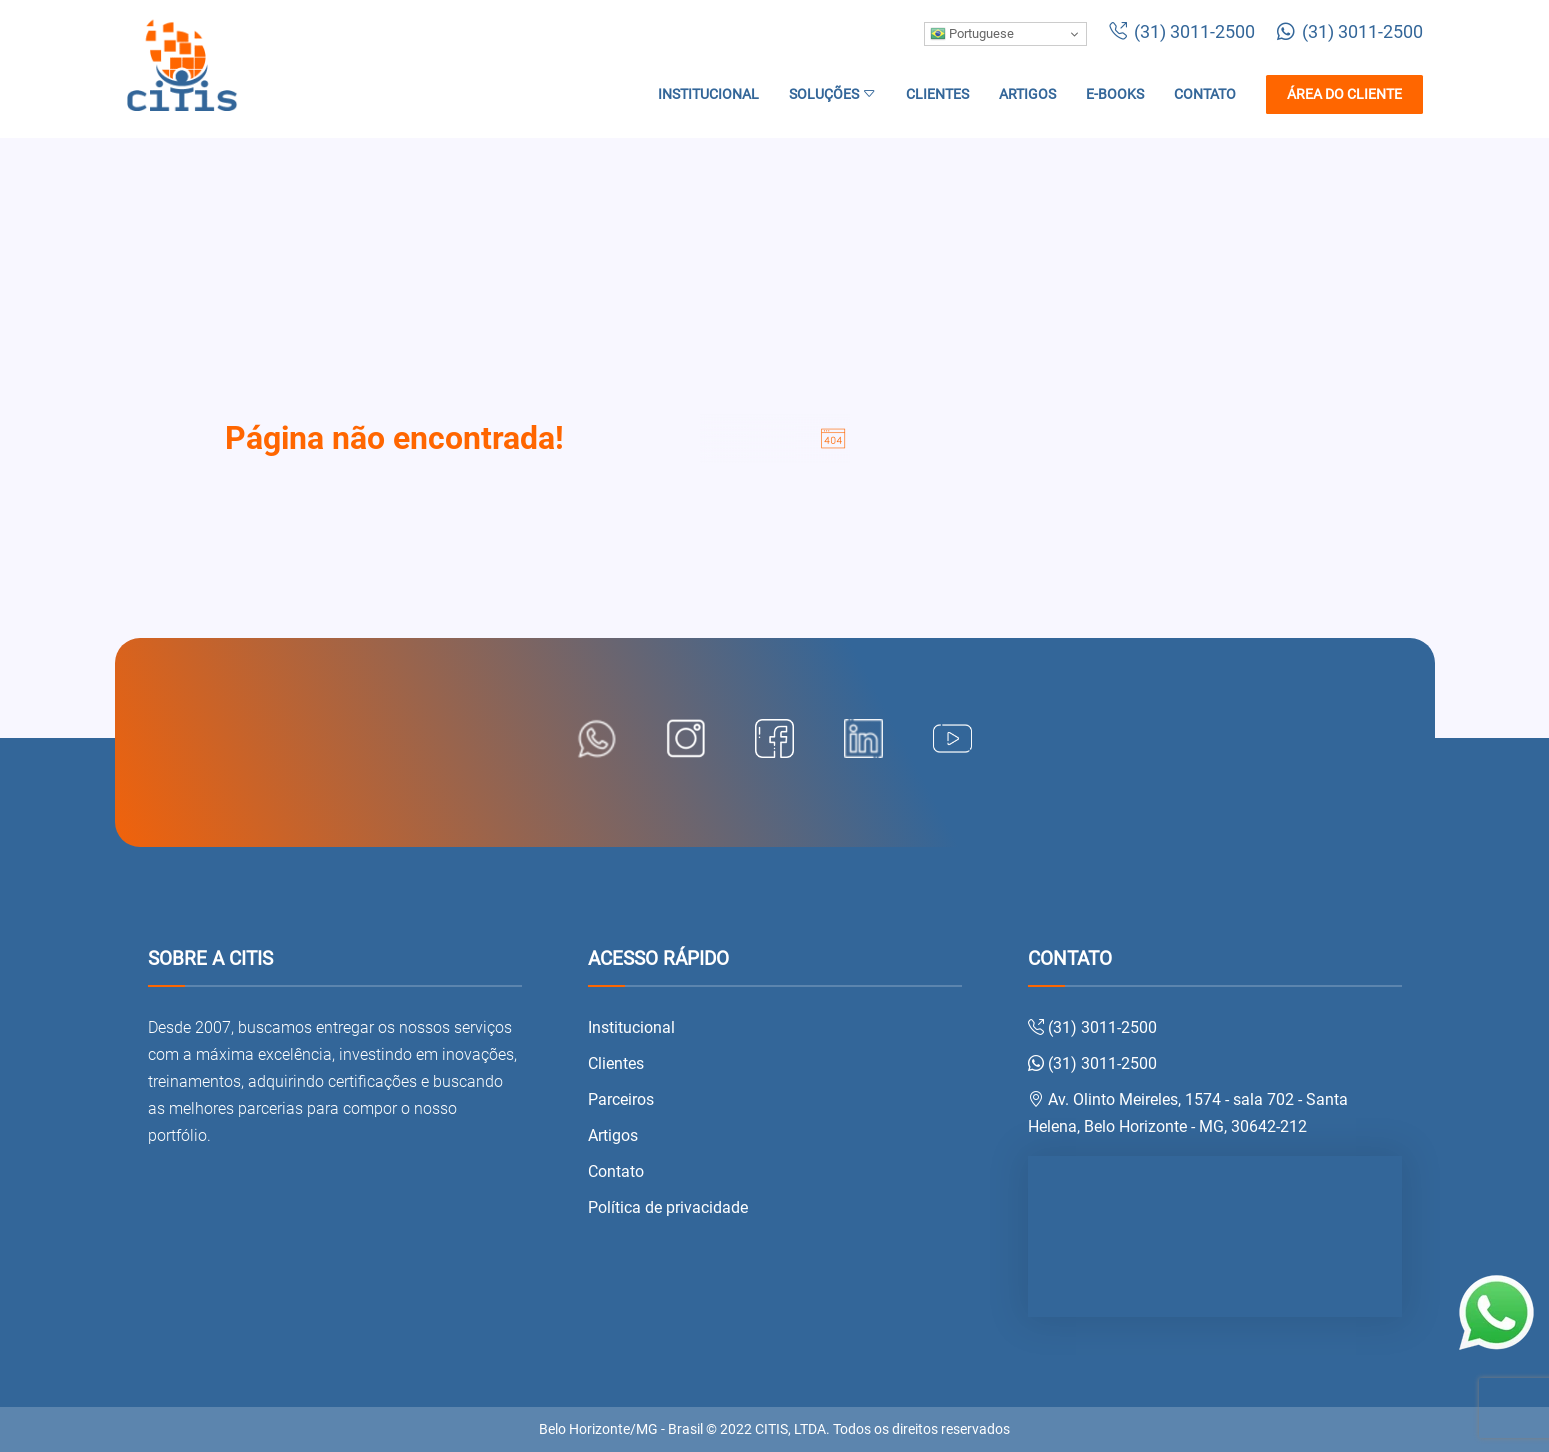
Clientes (937, 94)
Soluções (832, 94)
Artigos (1027, 94)
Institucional (708, 94)
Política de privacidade (668, 1207)
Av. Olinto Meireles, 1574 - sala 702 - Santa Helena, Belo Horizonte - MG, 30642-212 (1188, 1113)
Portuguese (972, 34)
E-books (1115, 94)
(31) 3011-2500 (1182, 32)
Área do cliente (1344, 94)
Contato (1205, 94)
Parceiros (621, 1099)
